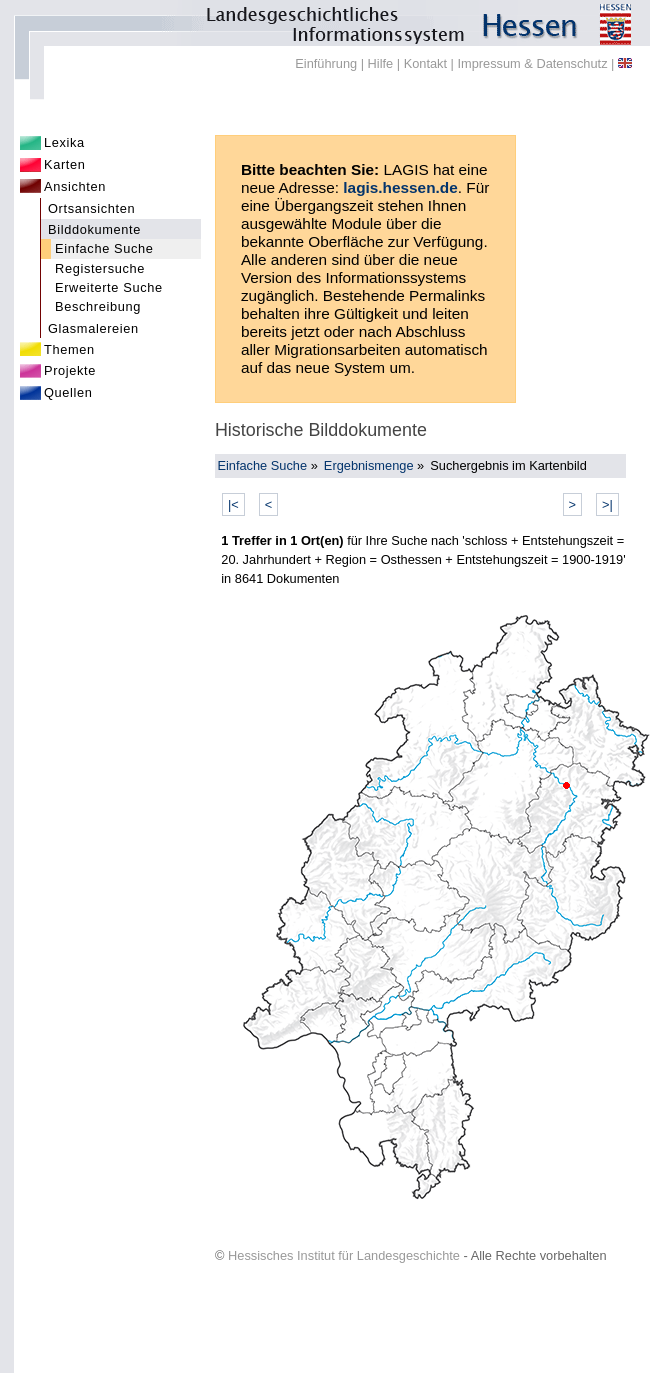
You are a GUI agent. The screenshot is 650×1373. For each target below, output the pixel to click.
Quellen (68, 392)
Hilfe (381, 63)
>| (607, 504)
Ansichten (75, 186)
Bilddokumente (94, 229)
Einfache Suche (104, 248)
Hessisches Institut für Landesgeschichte (344, 1255)
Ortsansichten (91, 208)
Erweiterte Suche (109, 287)
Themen (69, 349)
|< (233, 504)
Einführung (326, 63)
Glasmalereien (93, 328)
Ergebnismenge (369, 465)
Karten (65, 164)
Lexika (64, 142)
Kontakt (425, 63)
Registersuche (100, 268)
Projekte (70, 370)
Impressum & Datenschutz (532, 63)
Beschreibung (98, 306)
